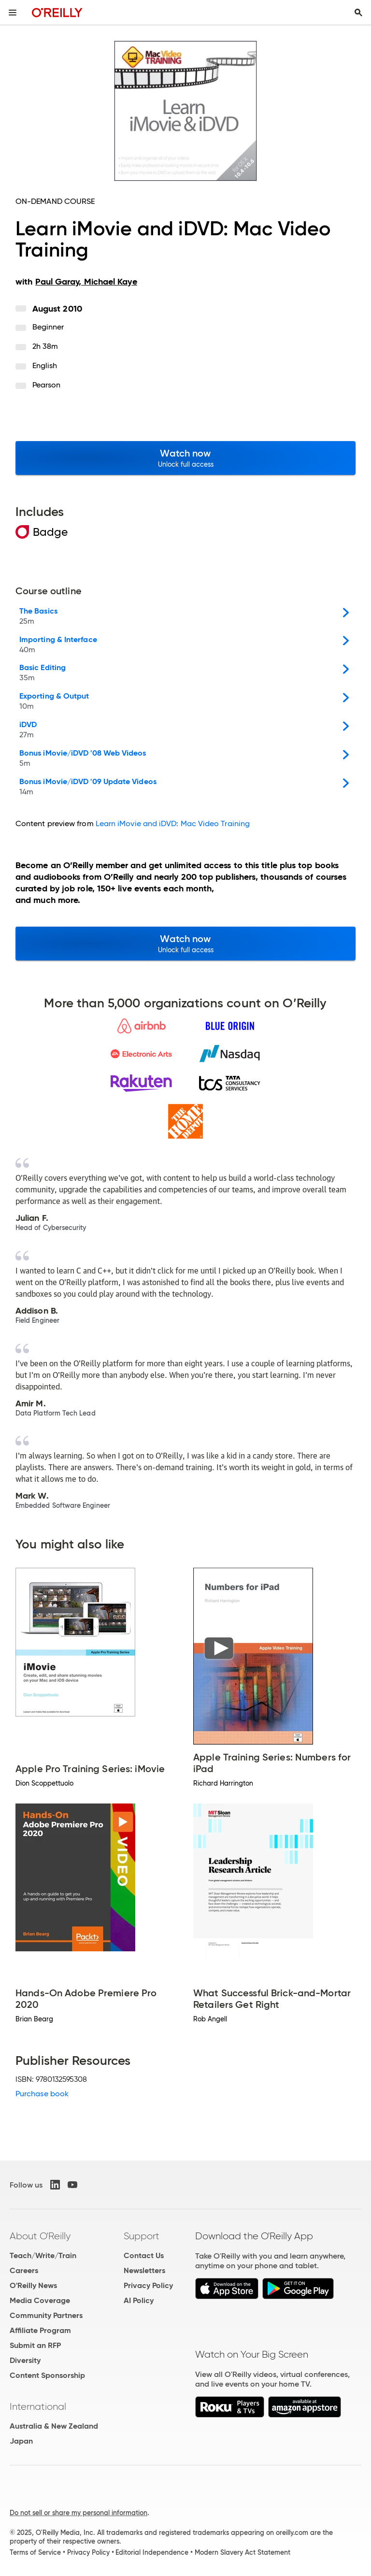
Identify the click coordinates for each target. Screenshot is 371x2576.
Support (141, 2236)
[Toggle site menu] (12, 12)
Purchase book (42, 2093)
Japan (21, 2441)
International (38, 2406)
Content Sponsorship (47, 2375)
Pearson (46, 384)
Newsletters (144, 2270)
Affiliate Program (40, 2330)
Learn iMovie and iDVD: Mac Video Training (173, 823)
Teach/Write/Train (43, 2255)
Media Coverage (40, 2300)
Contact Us (144, 2255)
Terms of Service (35, 2552)
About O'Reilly (40, 2236)
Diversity (25, 2360)
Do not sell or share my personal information (78, 2512)
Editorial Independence (151, 2552)
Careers (24, 2270)
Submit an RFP (35, 2345)
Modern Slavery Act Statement (242, 2552)
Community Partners (46, 2315)
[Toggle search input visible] (358, 12)
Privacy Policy (148, 2285)
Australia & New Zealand (54, 2426)
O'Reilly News (33, 2285)
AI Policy (139, 2300)
